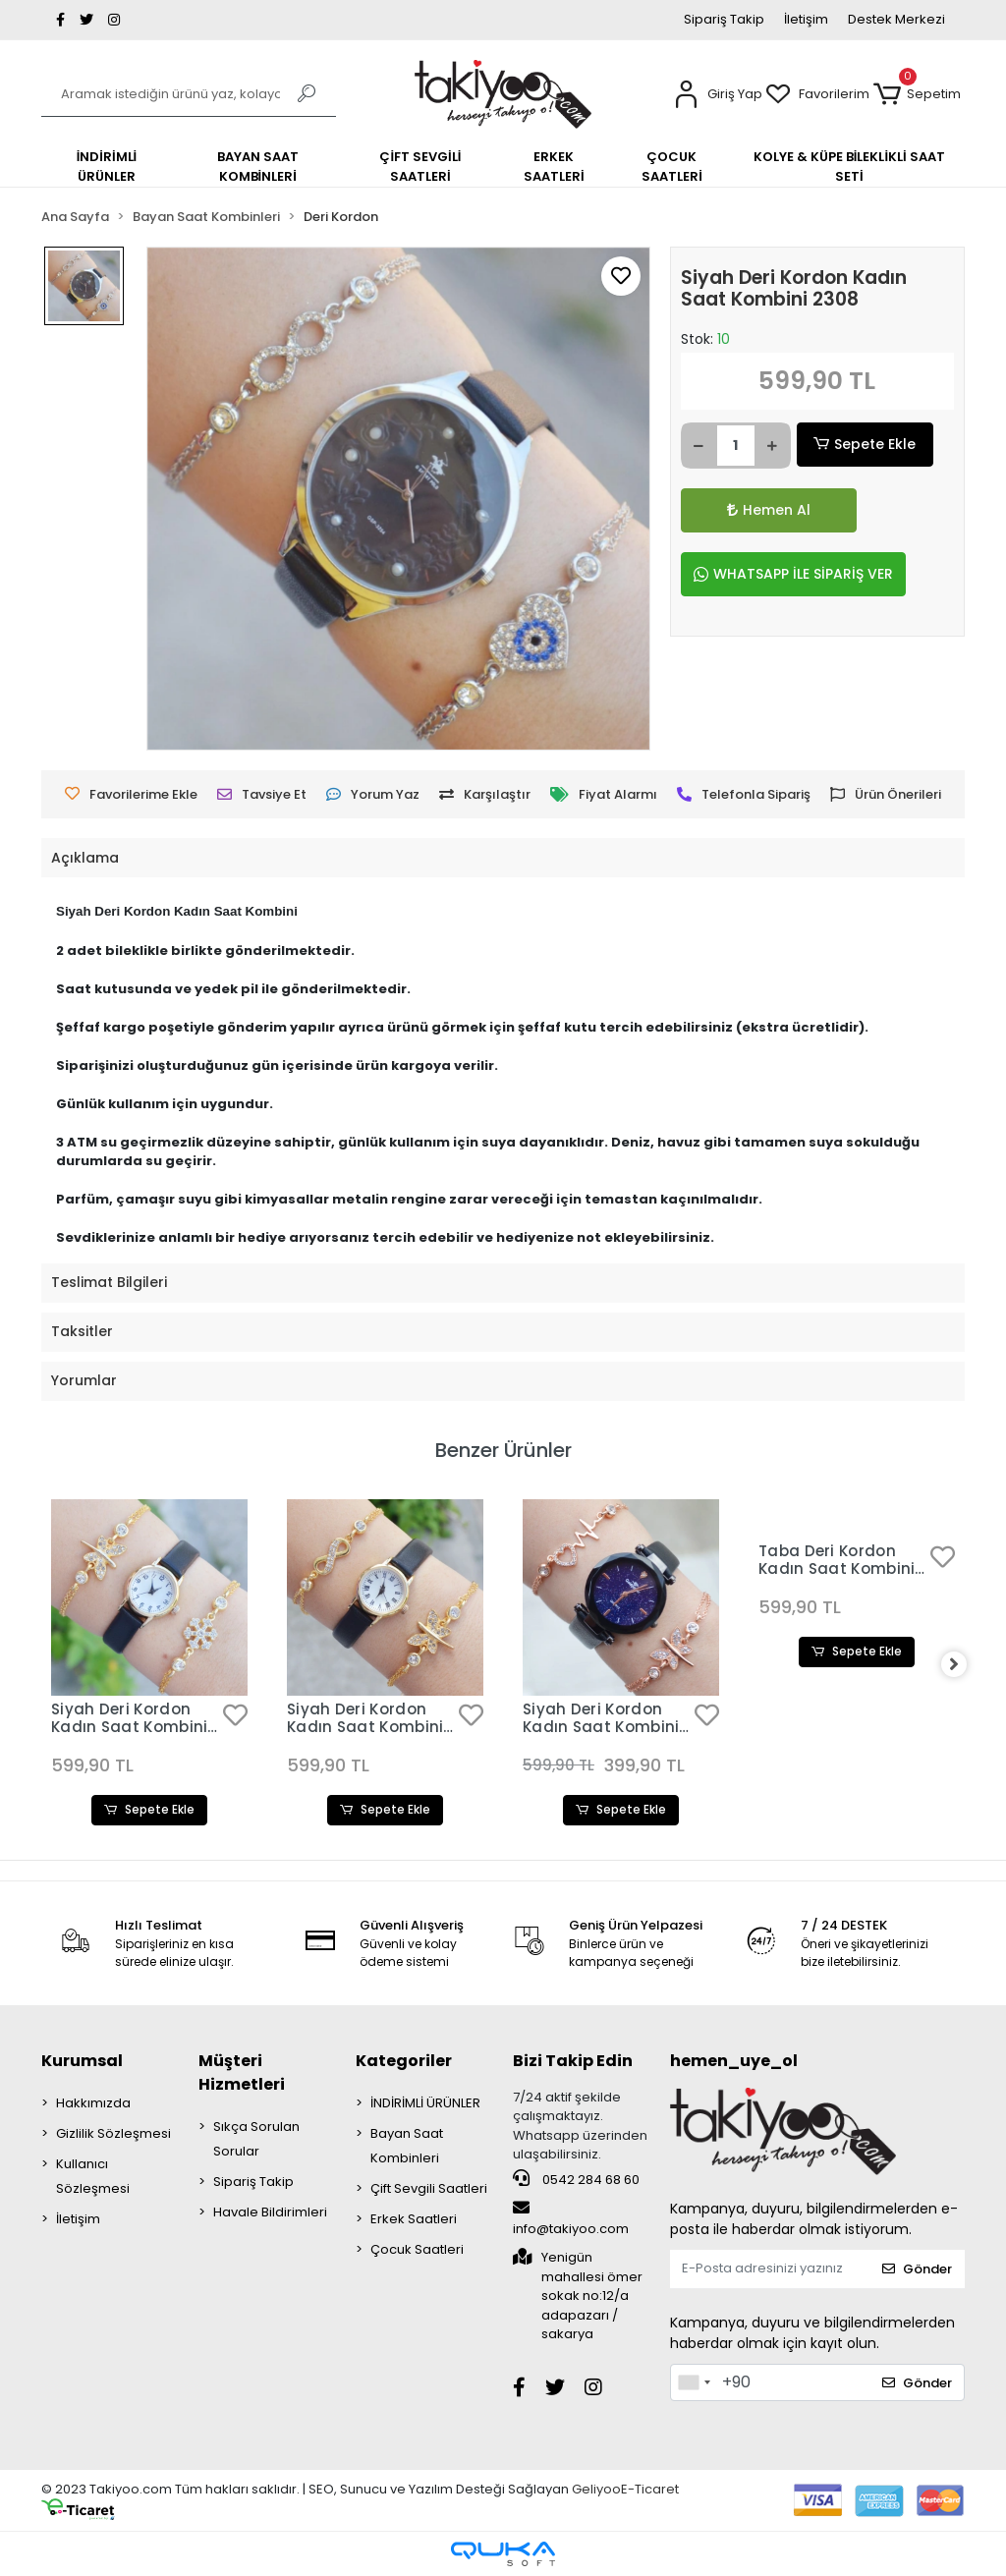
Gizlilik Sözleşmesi (113, 2133)
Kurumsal (82, 2060)
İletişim (806, 19)
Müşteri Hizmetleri (241, 2072)
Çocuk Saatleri (417, 2249)
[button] (717, 95)
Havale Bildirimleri (270, 2212)
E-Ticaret (650, 2489)
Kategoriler (404, 2060)
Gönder (917, 2270)
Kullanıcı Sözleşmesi (93, 2176)
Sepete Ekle (864, 444)
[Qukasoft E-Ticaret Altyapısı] (503, 2554)
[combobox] (693, 2382)
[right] (964, 1665)
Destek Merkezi (896, 19)
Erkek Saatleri (413, 2219)
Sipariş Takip (724, 19)
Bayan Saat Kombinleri (406, 2145)
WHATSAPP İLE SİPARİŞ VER (793, 574)
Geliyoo (596, 2489)
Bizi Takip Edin (573, 2060)
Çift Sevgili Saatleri (428, 2188)
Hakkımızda (93, 2103)
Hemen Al (735, 510)
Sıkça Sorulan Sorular (256, 2138)
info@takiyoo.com (571, 2219)
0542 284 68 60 (576, 2179)
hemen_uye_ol (734, 2060)
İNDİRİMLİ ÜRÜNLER (425, 2103)
